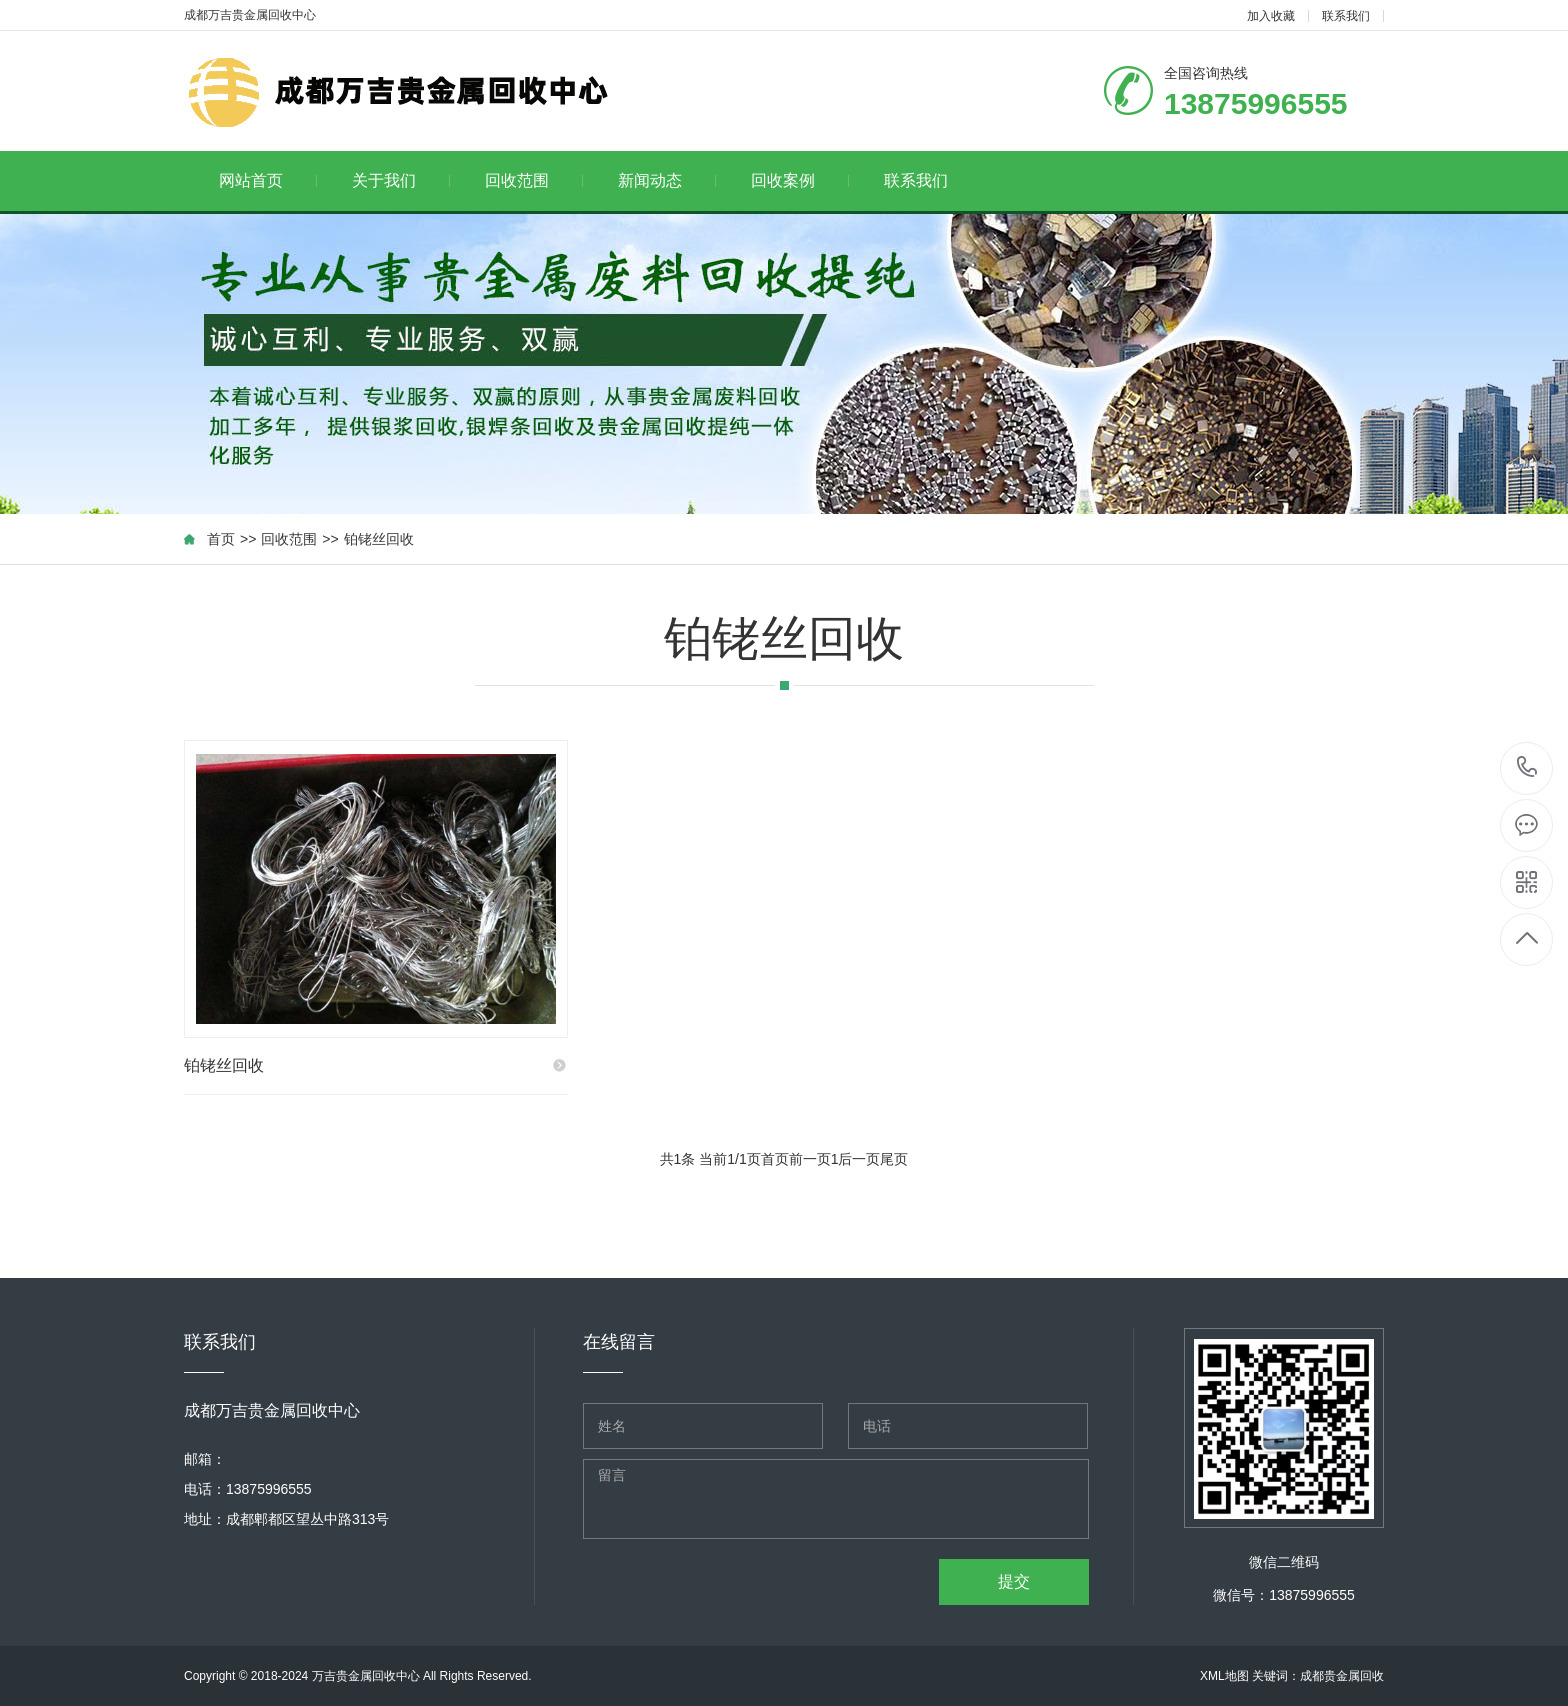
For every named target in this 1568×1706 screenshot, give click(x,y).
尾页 (894, 1159)
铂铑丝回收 (379, 539)
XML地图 (1224, 1676)
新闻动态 (667, 180)
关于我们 (401, 180)
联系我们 (1346, 16)
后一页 (859, 1159)
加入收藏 (1271, 16)
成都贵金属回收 (1342, 1676)
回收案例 (800, 180)
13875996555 (1527, 767)
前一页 (810, 1159)
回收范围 (534, 180)
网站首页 (268, 180)
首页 (221, 539)
